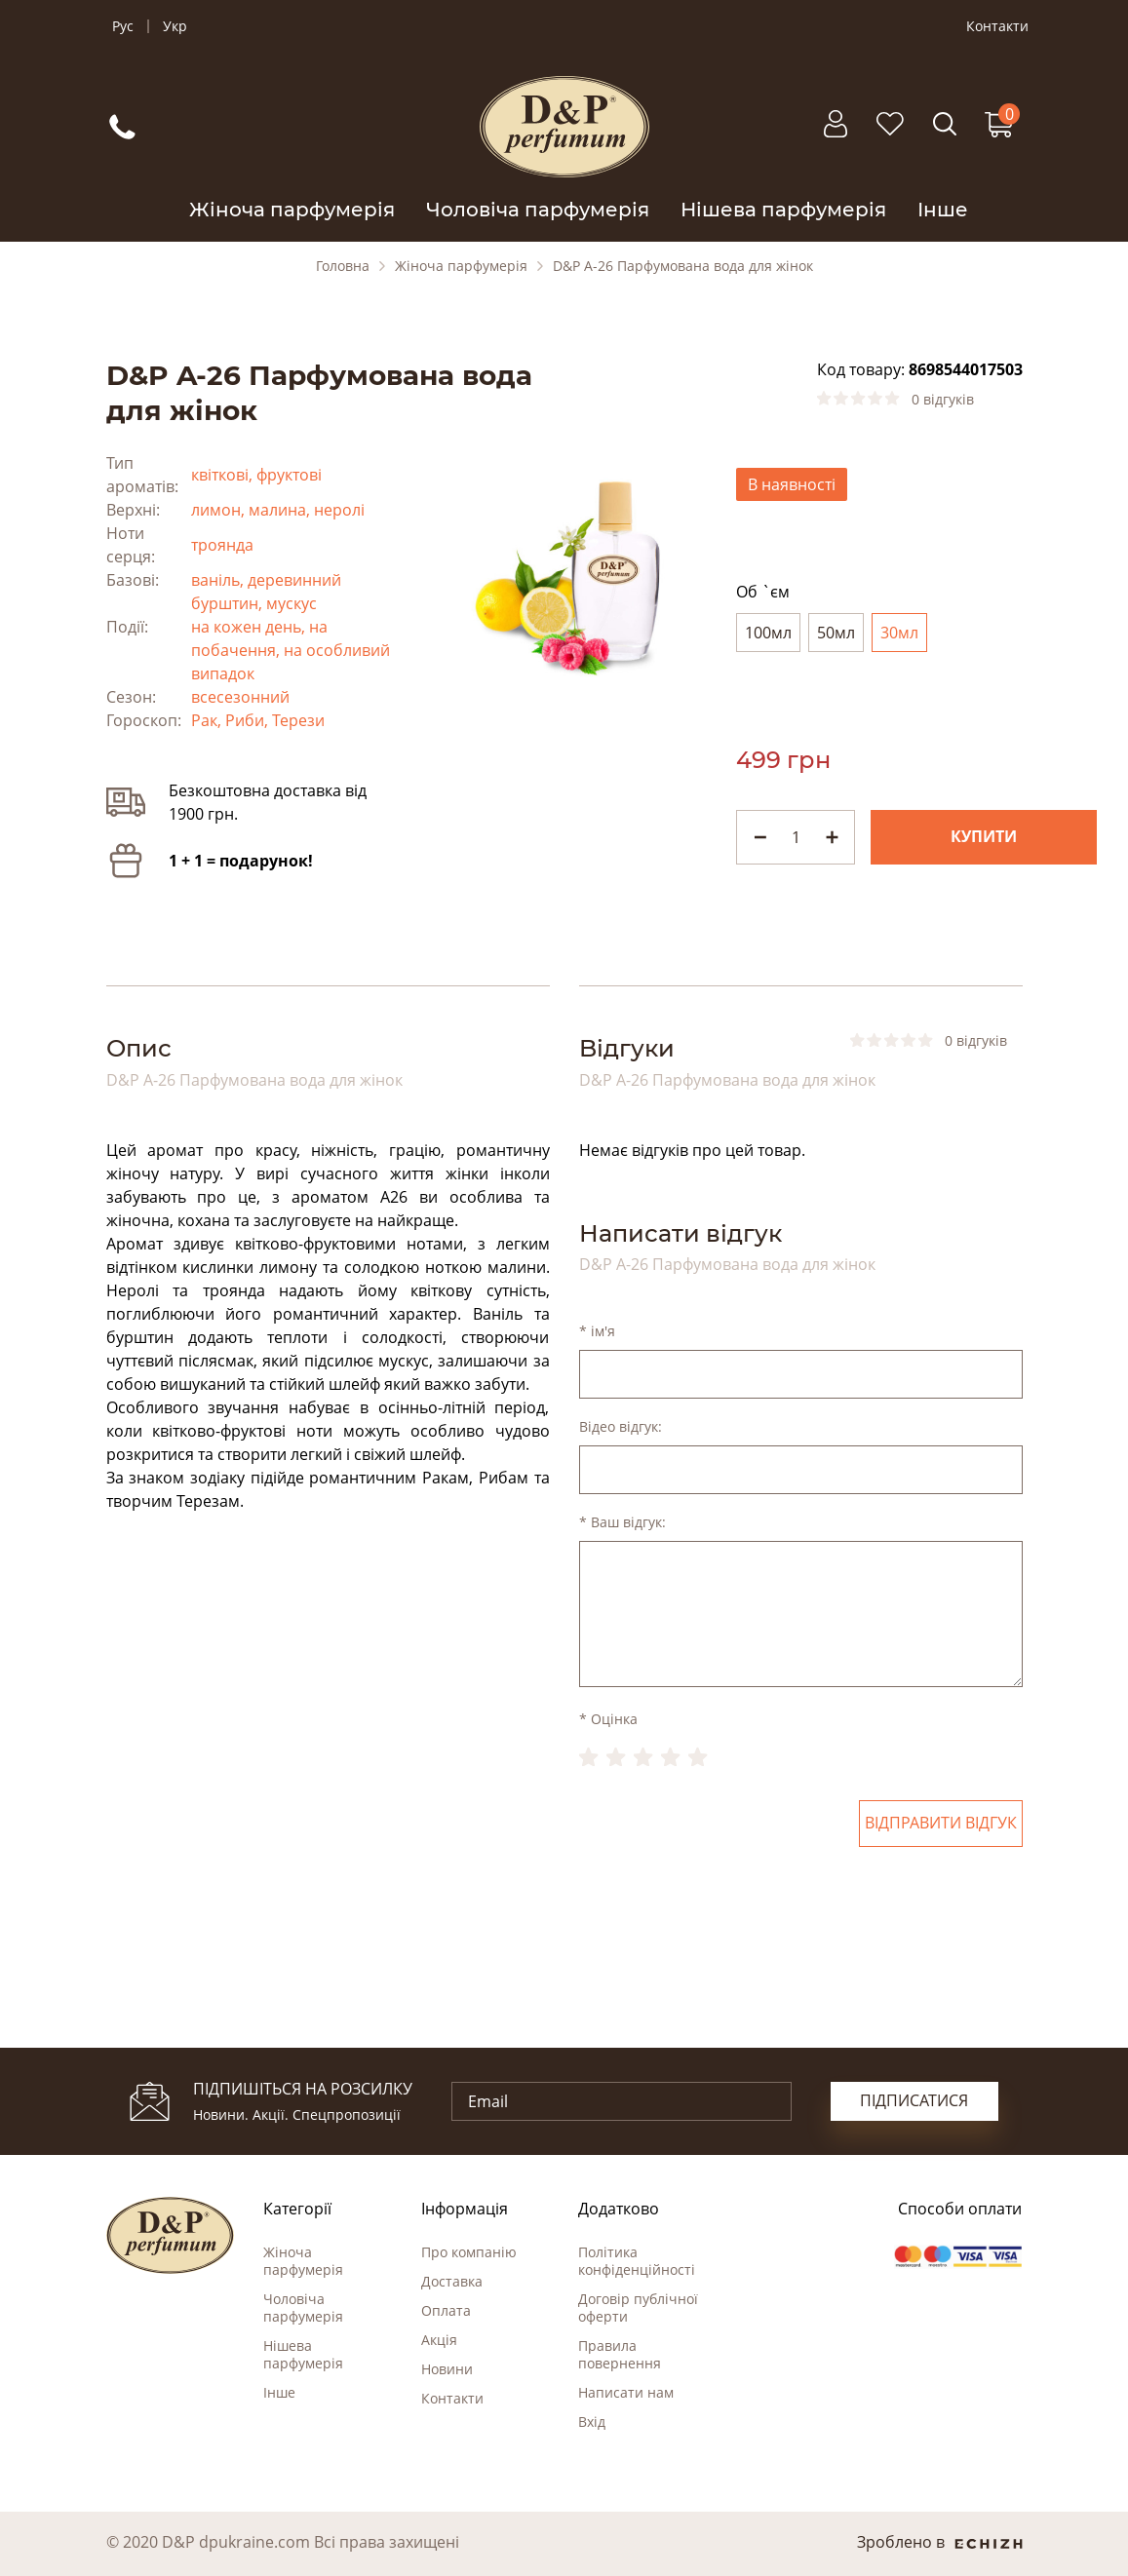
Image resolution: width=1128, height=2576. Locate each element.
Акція (439, 2339)
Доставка (452, 2281)
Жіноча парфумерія (292, 209)
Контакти (997, 26)
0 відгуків (943, 399)
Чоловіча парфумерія (537, 209)
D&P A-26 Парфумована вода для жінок (683, 266)
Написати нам (626, 2392)
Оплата (446, 2310)
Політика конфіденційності (636, 2261)
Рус (123, 26)
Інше (942, 209)
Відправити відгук (941, 1823)
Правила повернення (619, 2354)
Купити (984, 837)
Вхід (591, 2421)
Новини (447, 2369)
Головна (343, 266)
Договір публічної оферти (638, 2307)
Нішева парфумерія (783, 209)
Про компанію (469, 2252)
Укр (175, 26)
